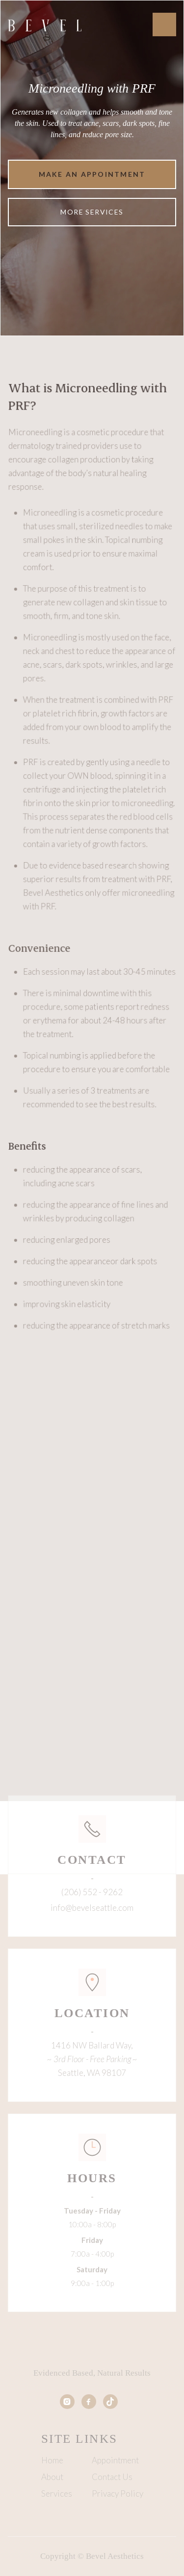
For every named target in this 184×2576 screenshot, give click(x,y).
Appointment (115, 2460)
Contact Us (112, 2477)
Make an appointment (92, 174)
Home (52, 2460)
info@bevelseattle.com (92, 1907)
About (52, 2477)
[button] (164, 24)
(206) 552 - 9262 (92, 1892)
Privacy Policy (117, 2493)
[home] (44, 24)
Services (56, 2493)
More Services (91, 212)
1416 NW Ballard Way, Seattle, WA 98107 (92, 2059)
